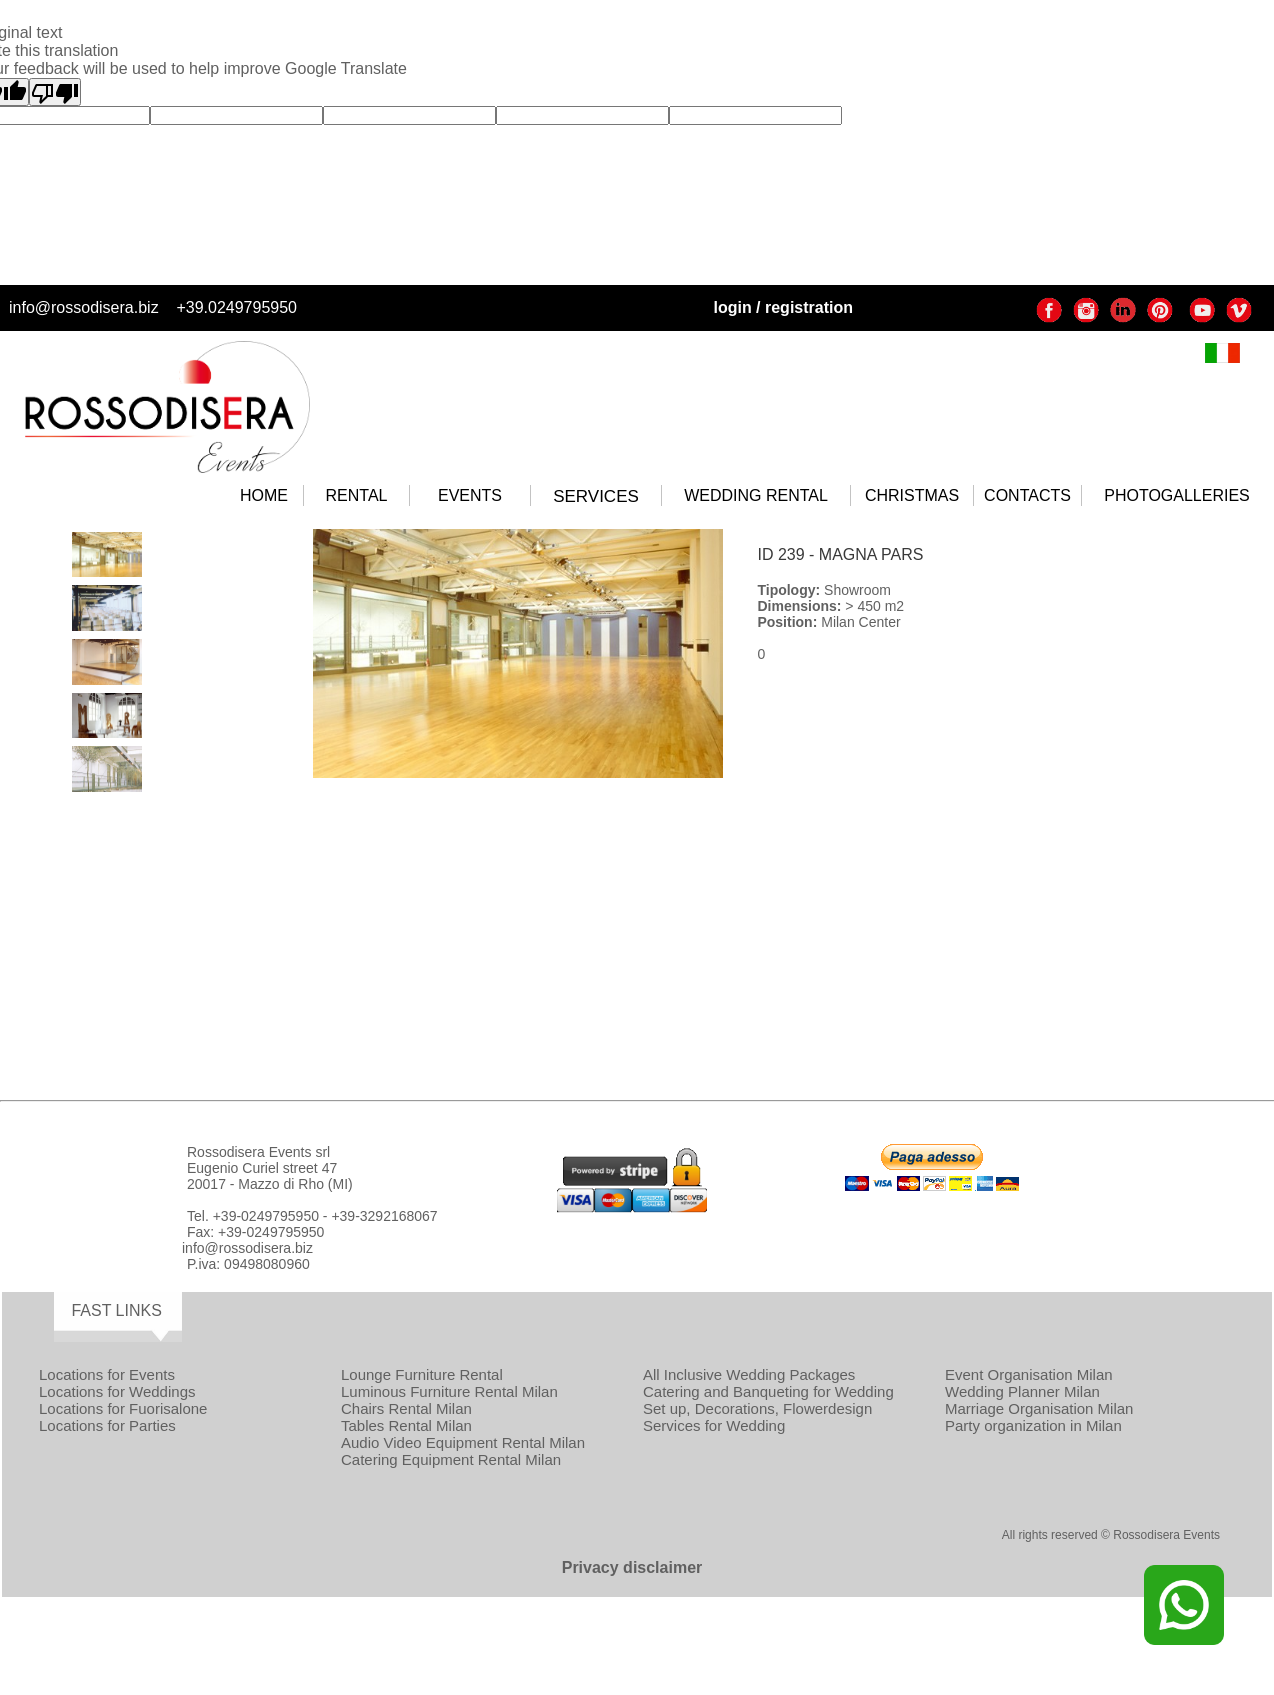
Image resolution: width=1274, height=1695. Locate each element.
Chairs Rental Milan (406, 1408)
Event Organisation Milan (1029, 1374)
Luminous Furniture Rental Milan (449, 1391)
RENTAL (357, 495)
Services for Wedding (714, 1425)
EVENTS (470, 495)
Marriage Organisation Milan (1039, 1408)
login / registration (783, 307)
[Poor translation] (55, 92)
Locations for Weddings (117, 1391)
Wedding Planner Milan (1022, 1391)
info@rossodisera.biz (84, 307)
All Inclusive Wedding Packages (749, 1374)
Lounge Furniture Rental (422, 1374)
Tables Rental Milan (406, 1425)
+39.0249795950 (236, 307)
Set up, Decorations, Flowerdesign (757, 1408)
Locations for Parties (107, 1425)
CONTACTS (1027, 495)
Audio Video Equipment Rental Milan (463, 1442)
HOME (264, 495)
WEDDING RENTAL (756, 495)
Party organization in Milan (1033, 1425)
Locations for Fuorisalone (123, 1408)
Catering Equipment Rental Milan (451, 1459)
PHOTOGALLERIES (1177, 495)
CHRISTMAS (912, 495)
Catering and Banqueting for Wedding (768, 1391)
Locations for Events (107, 1374)
